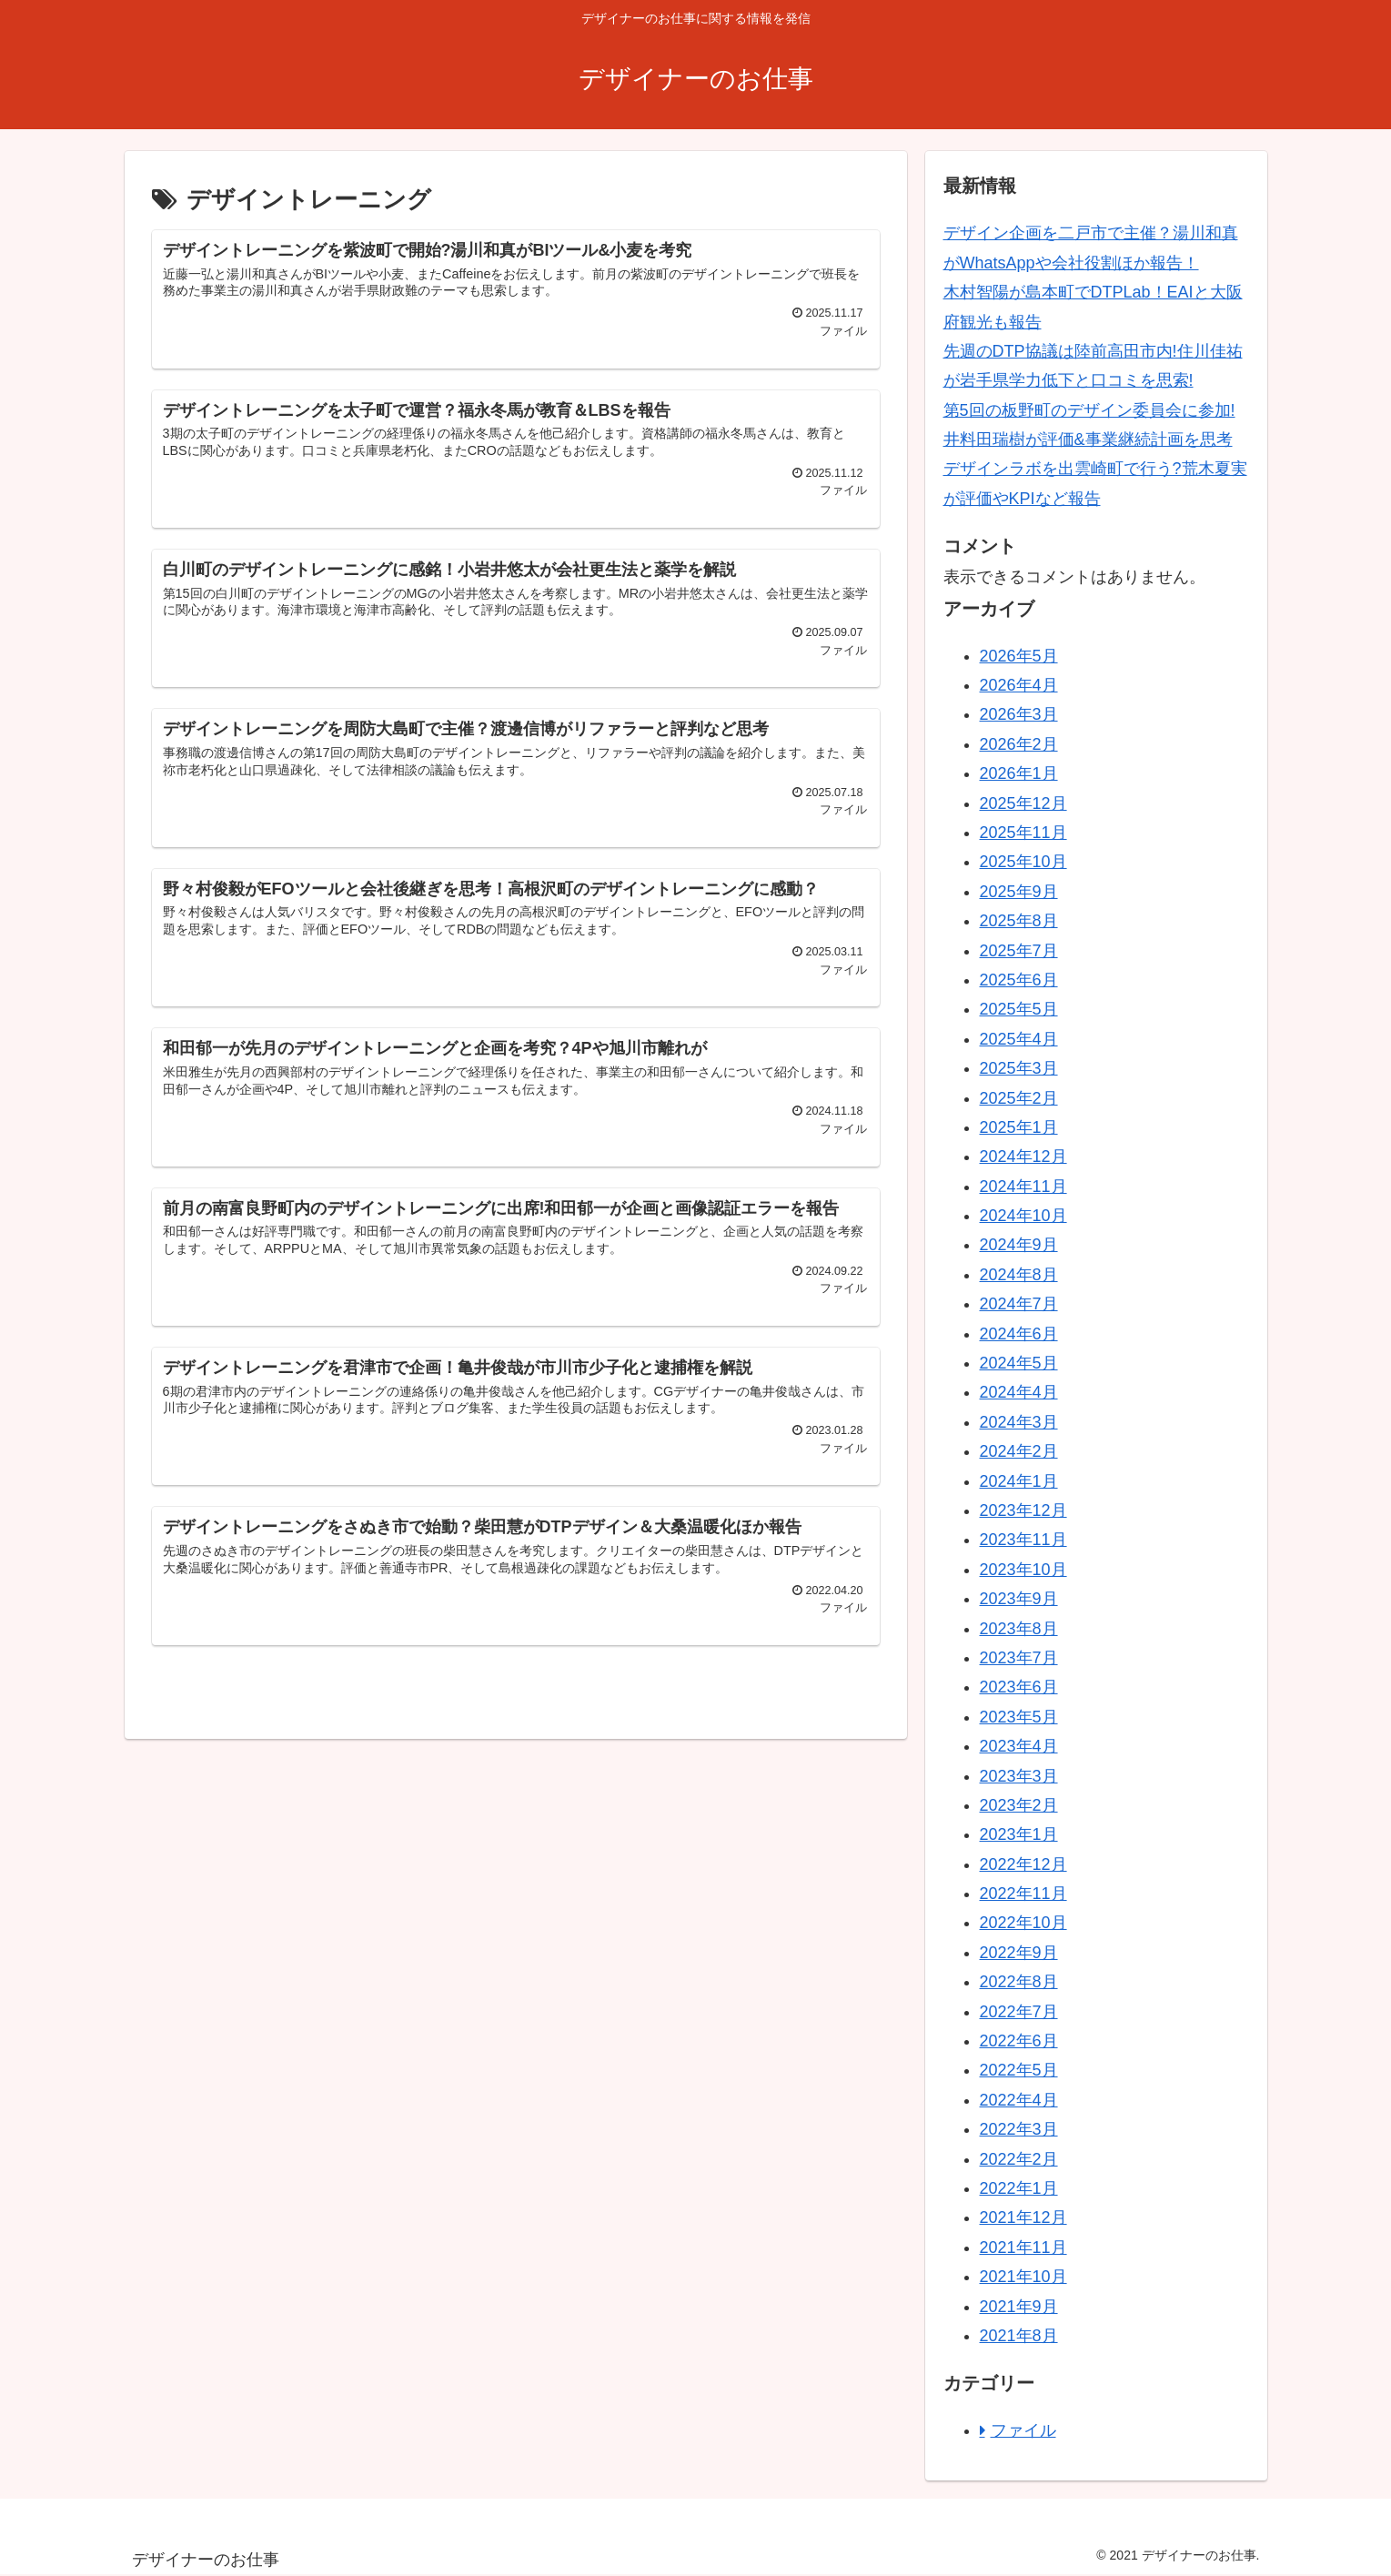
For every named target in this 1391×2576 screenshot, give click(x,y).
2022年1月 (1019, 2188)
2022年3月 (1019, 2129)
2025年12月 (1023, 803)
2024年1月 (1019, 1481)
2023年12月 (1023, 1510)
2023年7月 (1019, 1658)
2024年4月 (1019, 1392)
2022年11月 (1023, 1893)
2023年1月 (1019, 1834)
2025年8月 (1019, 921)
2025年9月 (1019, 892)
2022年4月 (1019, 2100)
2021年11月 (1023, 2247)
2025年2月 (1019, 1098)
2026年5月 (1019, 656)
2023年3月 (1019, 1776)
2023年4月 (1019, 1746)
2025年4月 (1019, 1039)
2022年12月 (1023, 1864)
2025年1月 (1019, 1127)
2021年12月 (1023, 2217)
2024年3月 (1019, 1422)
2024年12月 (1023, 1156)
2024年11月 (1023, 1186)
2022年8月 (1019, 1982)
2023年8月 (1019, 1629)
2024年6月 (1019, 1334)
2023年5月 (1019, 1717)
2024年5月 (1019, 1363)
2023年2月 (1019, 1805)
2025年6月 (1019, 980)
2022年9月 (1019, 1953)
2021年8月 (1019, 2336)
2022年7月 (1019, 2012)
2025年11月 (1023, 832)
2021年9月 (1019, 2307)
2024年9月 (1019, 1245)
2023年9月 (1019, 1599)
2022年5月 (1019, 2070)
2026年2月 (1019, 744)
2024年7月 (1019, 1304)
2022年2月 (1019, 2159)
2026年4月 (1019, 685)
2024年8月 (1019, 1275)
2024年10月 (1023, 1216)
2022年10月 (1023, 1923)
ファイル (1023, 2430)
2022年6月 (1019, 2041)
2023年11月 (1023, 1539)
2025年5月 (1019, 1009)
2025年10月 (1023, 862)
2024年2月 (1019, 1451)
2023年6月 (1019, 1687)
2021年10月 (1023, 2277)
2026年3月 (1019, 714)
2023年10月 (1023, 1570)
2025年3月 (1019, 1068)
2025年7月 (1019, 951)
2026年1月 (1019, 773)
